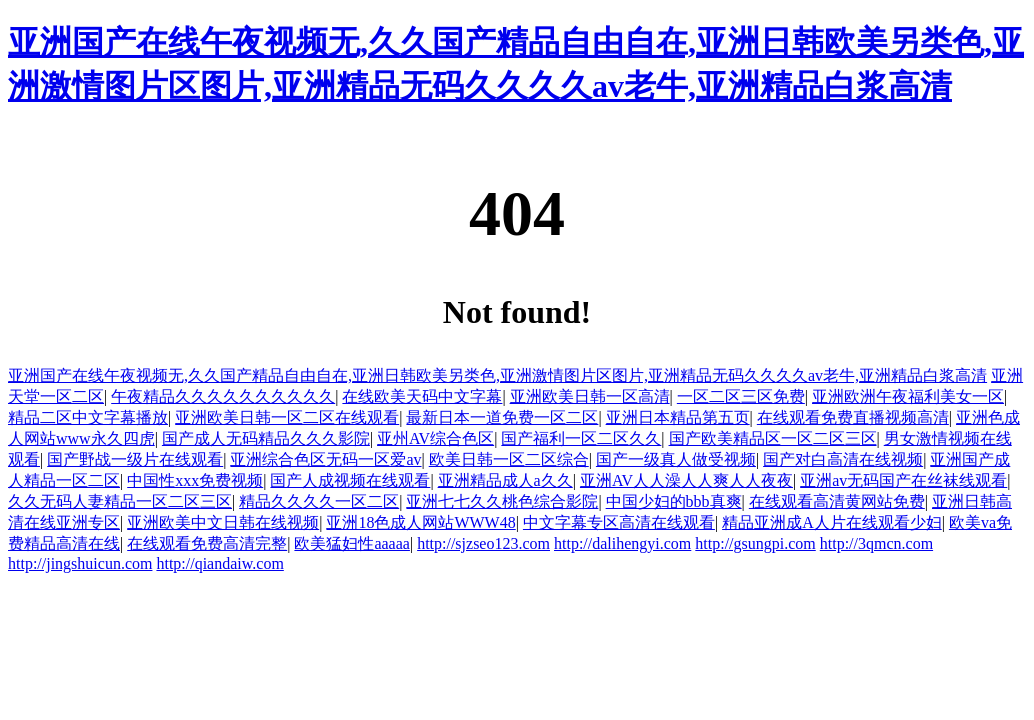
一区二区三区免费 (741, 396)
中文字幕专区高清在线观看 (619, 522)
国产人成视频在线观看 (350, 480)
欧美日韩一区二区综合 (509, 459)
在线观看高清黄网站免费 (837, 501)
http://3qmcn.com (876, 543)
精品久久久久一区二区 (319, 501)
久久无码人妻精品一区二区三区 (120, 501)
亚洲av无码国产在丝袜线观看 (903, 480)
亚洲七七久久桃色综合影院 (502, 501)
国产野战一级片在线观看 (135, 459)
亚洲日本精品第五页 (678, 417)
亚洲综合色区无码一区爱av (325, 459)
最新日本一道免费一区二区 (502, 417)
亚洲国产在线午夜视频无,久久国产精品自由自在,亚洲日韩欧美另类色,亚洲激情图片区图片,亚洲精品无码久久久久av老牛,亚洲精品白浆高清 (497, 375)
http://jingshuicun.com (80, 563)
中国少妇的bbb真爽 (674, 501)
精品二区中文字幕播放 (88, 417)
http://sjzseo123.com (483, 543)
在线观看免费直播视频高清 (853, 417)
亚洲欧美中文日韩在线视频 (223, 522)
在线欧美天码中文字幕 (422, 396)
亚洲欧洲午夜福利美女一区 (908, 396)
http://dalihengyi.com (622, 543)
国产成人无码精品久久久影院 (266, 438)
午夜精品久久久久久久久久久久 (223, 396)
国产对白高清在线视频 (843, 459)
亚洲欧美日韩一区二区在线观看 (287, 417)
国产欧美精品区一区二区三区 (773, 438)
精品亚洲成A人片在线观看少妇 (832, 522)
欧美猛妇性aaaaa (352, 543)
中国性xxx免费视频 (195, 480)
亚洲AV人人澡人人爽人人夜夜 (686, 480)
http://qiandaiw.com (219, 563)
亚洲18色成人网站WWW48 (420, 522)
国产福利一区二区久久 (581, 438)
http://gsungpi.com (755, 543)
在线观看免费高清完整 (207, 543)
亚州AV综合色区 (435, 438)
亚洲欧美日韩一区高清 (590, 396)
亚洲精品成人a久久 (505, 480)
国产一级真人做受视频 (676, 459)
